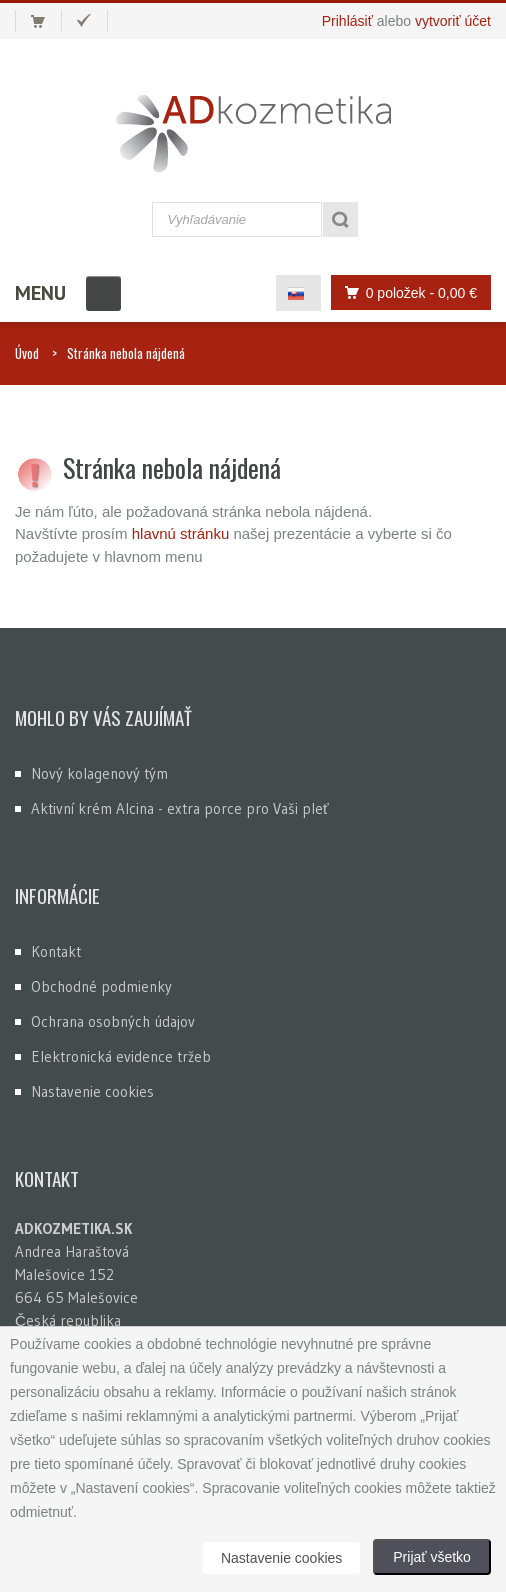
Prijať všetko (432, 1557)
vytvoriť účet (453, 21)
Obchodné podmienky (101, 986)
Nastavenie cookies (92, 1091)
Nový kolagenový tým (99, 773)
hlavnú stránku (183, 533)
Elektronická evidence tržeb (121, 1056)
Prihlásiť (347, 21)
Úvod (27, 353)
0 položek (405, 292)
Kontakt (56, 951)
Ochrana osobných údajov (113, 1021)
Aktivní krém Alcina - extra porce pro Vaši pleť (180, 808)
